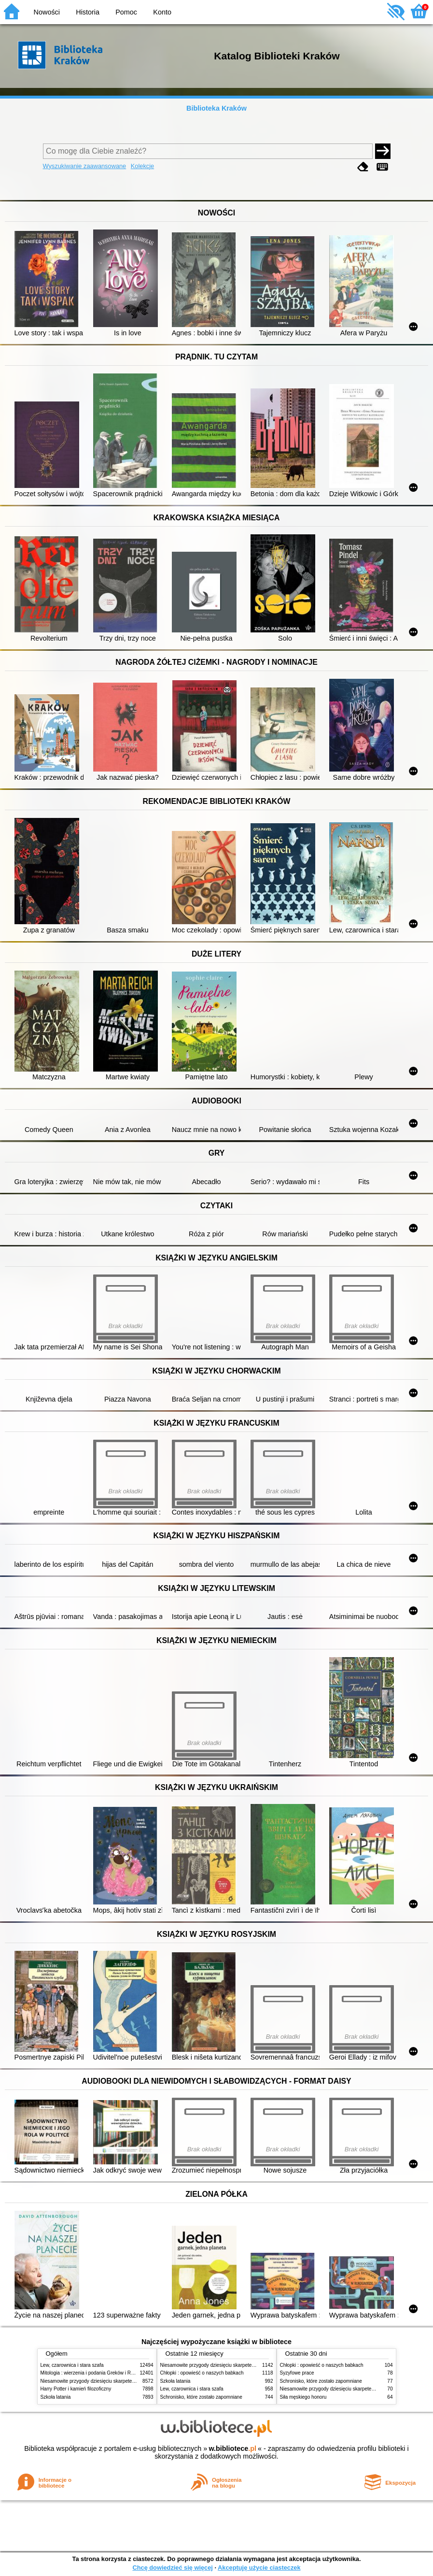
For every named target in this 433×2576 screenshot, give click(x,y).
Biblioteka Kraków (216, 108)
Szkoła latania (56, 2397)
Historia (87, 12)
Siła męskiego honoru (303, 2397)
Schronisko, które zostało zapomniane (201, 2397)
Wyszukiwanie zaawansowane (84, 166)
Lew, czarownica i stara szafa (72, 2365)
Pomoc (126, 12)
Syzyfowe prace (297, 2373)
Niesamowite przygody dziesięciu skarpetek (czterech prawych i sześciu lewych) (127, 2381)
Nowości (47, 12)
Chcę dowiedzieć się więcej (172, 2567)
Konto (162, 12)
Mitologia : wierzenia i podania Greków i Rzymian (94, 2373)
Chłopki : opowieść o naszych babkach (202, 2373)
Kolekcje (142, 166)
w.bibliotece (232, 2448)
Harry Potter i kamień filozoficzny (76, 2388)
